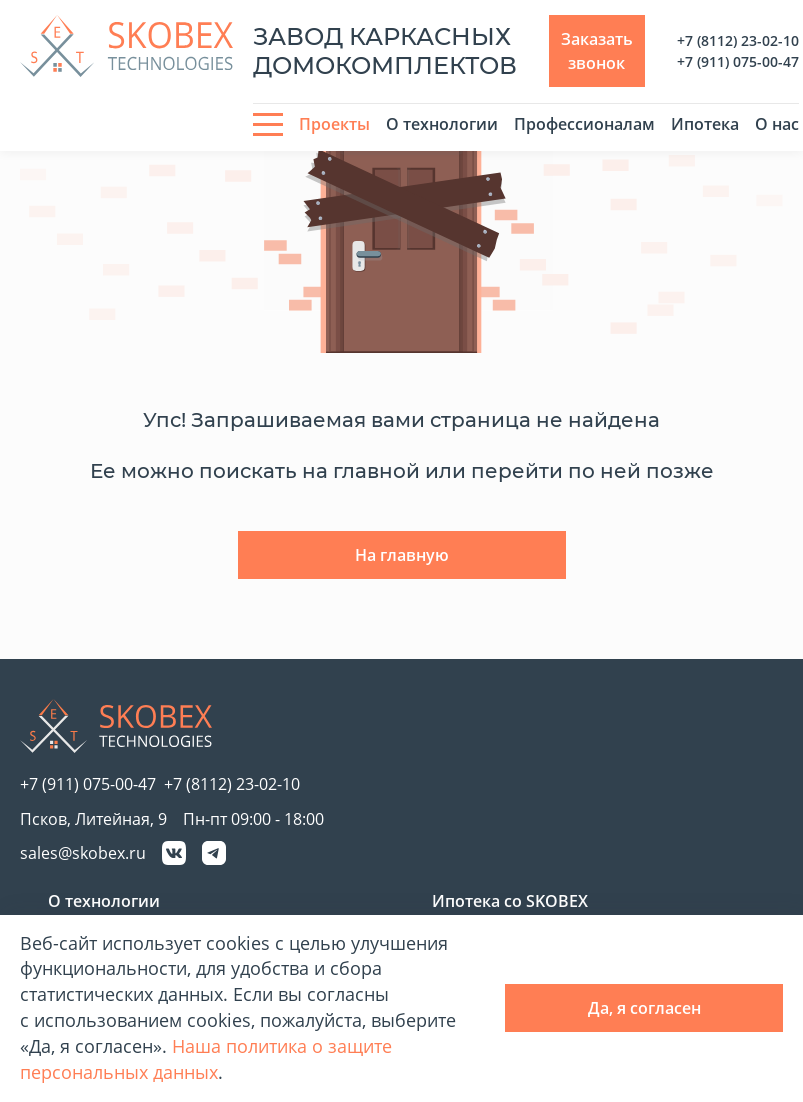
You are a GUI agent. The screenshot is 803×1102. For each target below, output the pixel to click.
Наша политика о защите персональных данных (206, 1059)
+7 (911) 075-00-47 (738, 61)
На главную (402, 555)
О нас (777, 124)
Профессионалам (584, 124)
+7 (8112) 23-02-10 (738, 40)
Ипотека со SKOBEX (510, 901)
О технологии (442, 124)
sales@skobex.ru (83, 853)
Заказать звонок (597, 51)
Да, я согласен (644, 1008)
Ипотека (705, 124)
